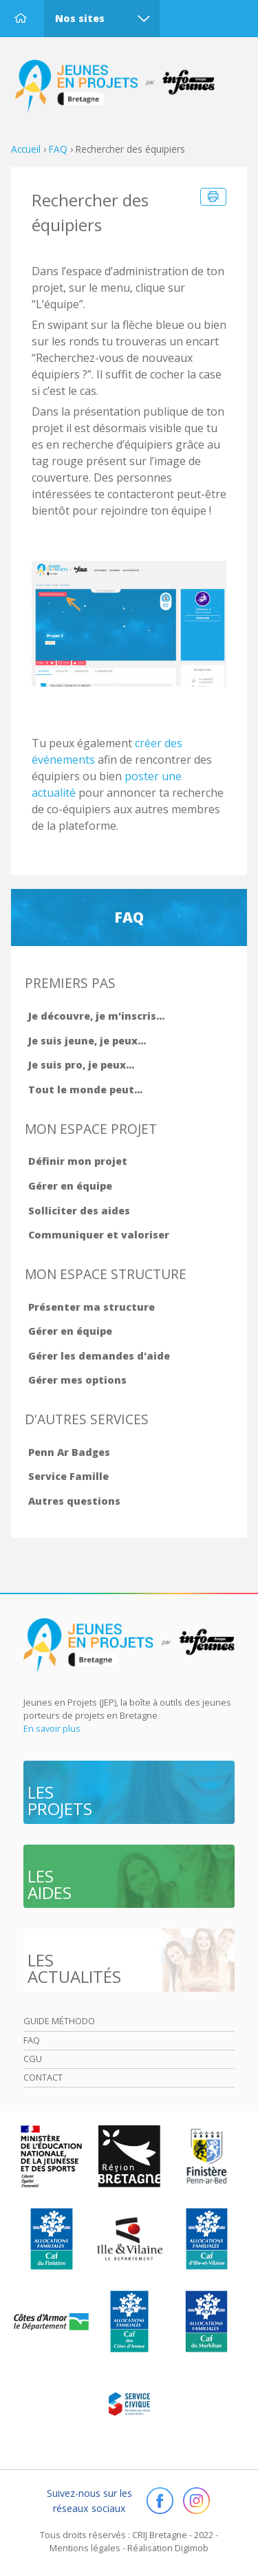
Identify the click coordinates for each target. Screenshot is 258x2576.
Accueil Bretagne (121, 86)
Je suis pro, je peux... (81, 1064)
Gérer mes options (77, 1379)
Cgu (32, 2058)
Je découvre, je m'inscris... (96, 1015)
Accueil (20, 18)
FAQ (58, 148)
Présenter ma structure (91, 1306)
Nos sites (80, 18)
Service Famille (68, 1476)
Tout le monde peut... (85, 1089)
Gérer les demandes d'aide (99, 1355)
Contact (43, 2077)
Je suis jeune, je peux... (87, 1040)
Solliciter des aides (79, 1210)
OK (61, 2540)
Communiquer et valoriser (98, 1234)
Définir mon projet (77, 1161)
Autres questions (74, 1500)
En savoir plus (51, 1728)
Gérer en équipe (70, 1185)
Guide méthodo (59, 2021)
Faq (31, 2040)
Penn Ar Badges (69, 1452)
